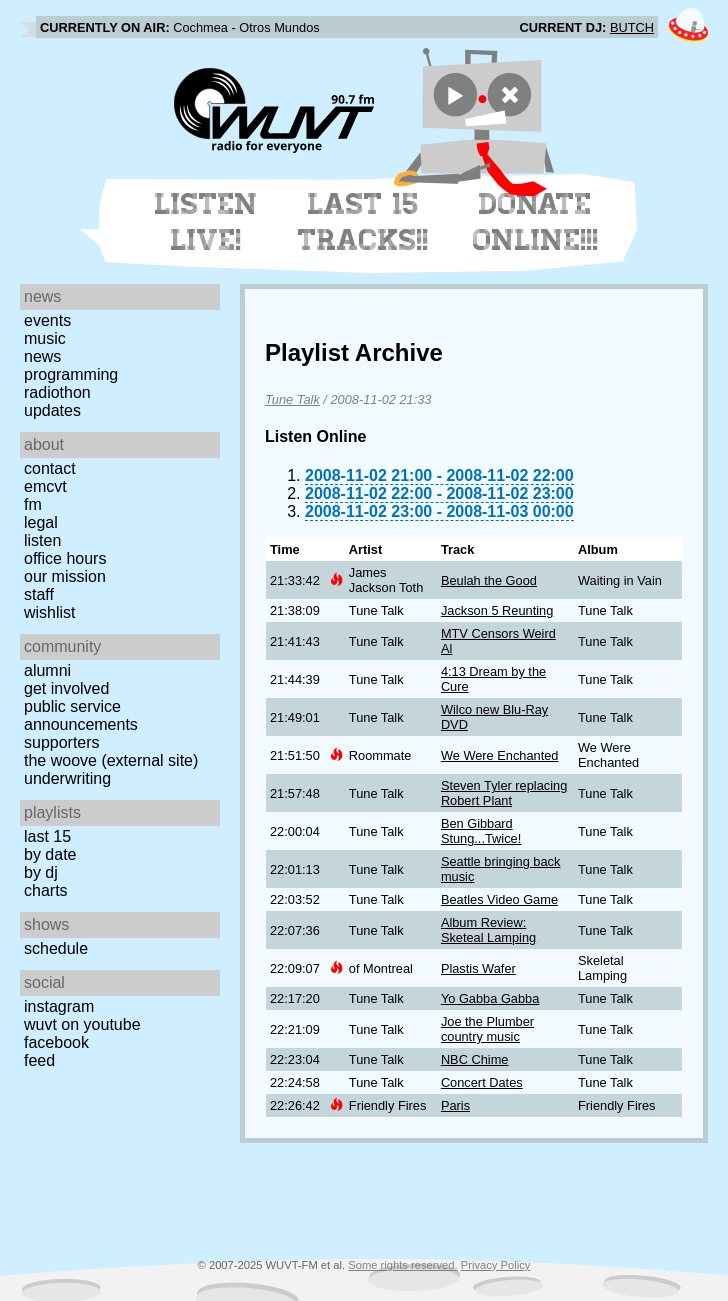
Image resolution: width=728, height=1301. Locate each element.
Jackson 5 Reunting (497, 610)
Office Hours (65, 558)
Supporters (62, 742)
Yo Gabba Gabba (490, 998)
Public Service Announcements (81, 715)
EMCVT (45, 486)
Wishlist (50, 612)
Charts (46, 890)
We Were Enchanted (500, 755)
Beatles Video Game (499, 899)
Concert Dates (482, 1082)
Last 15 (47, 836)
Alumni (47, 670)
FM (33, 504)
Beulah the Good (489, 580)
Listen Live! (206, 222)
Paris (455, 1105)
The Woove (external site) (111, 760)
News (42, 356)
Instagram (59, 1006)
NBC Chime (475, 1059)
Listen (42, 540)
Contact (50, 468)
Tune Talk (292, 399)
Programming (71, 374)
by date (50, 854)
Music (45, 338)
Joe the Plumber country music (487, 1029)
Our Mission (65, 576)
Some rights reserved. (402, 1265)
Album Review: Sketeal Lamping (488, 930)
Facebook (56, 1042)
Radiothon (57, 392)
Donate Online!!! (536, 222)
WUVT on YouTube (82, 1024)
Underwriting (67, 778)
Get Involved (66, 688)
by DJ (41, 872)
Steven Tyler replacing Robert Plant (504, 793)
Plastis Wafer (478, 968)
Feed (39, 1060)
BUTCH (632, 27)
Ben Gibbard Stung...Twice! (481, 831)
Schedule (56, 948)
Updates (52, 410)
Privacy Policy (496, 1265)
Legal (41, 522)
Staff (39, 594)
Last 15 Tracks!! (363, 222)
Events (47, 320)
